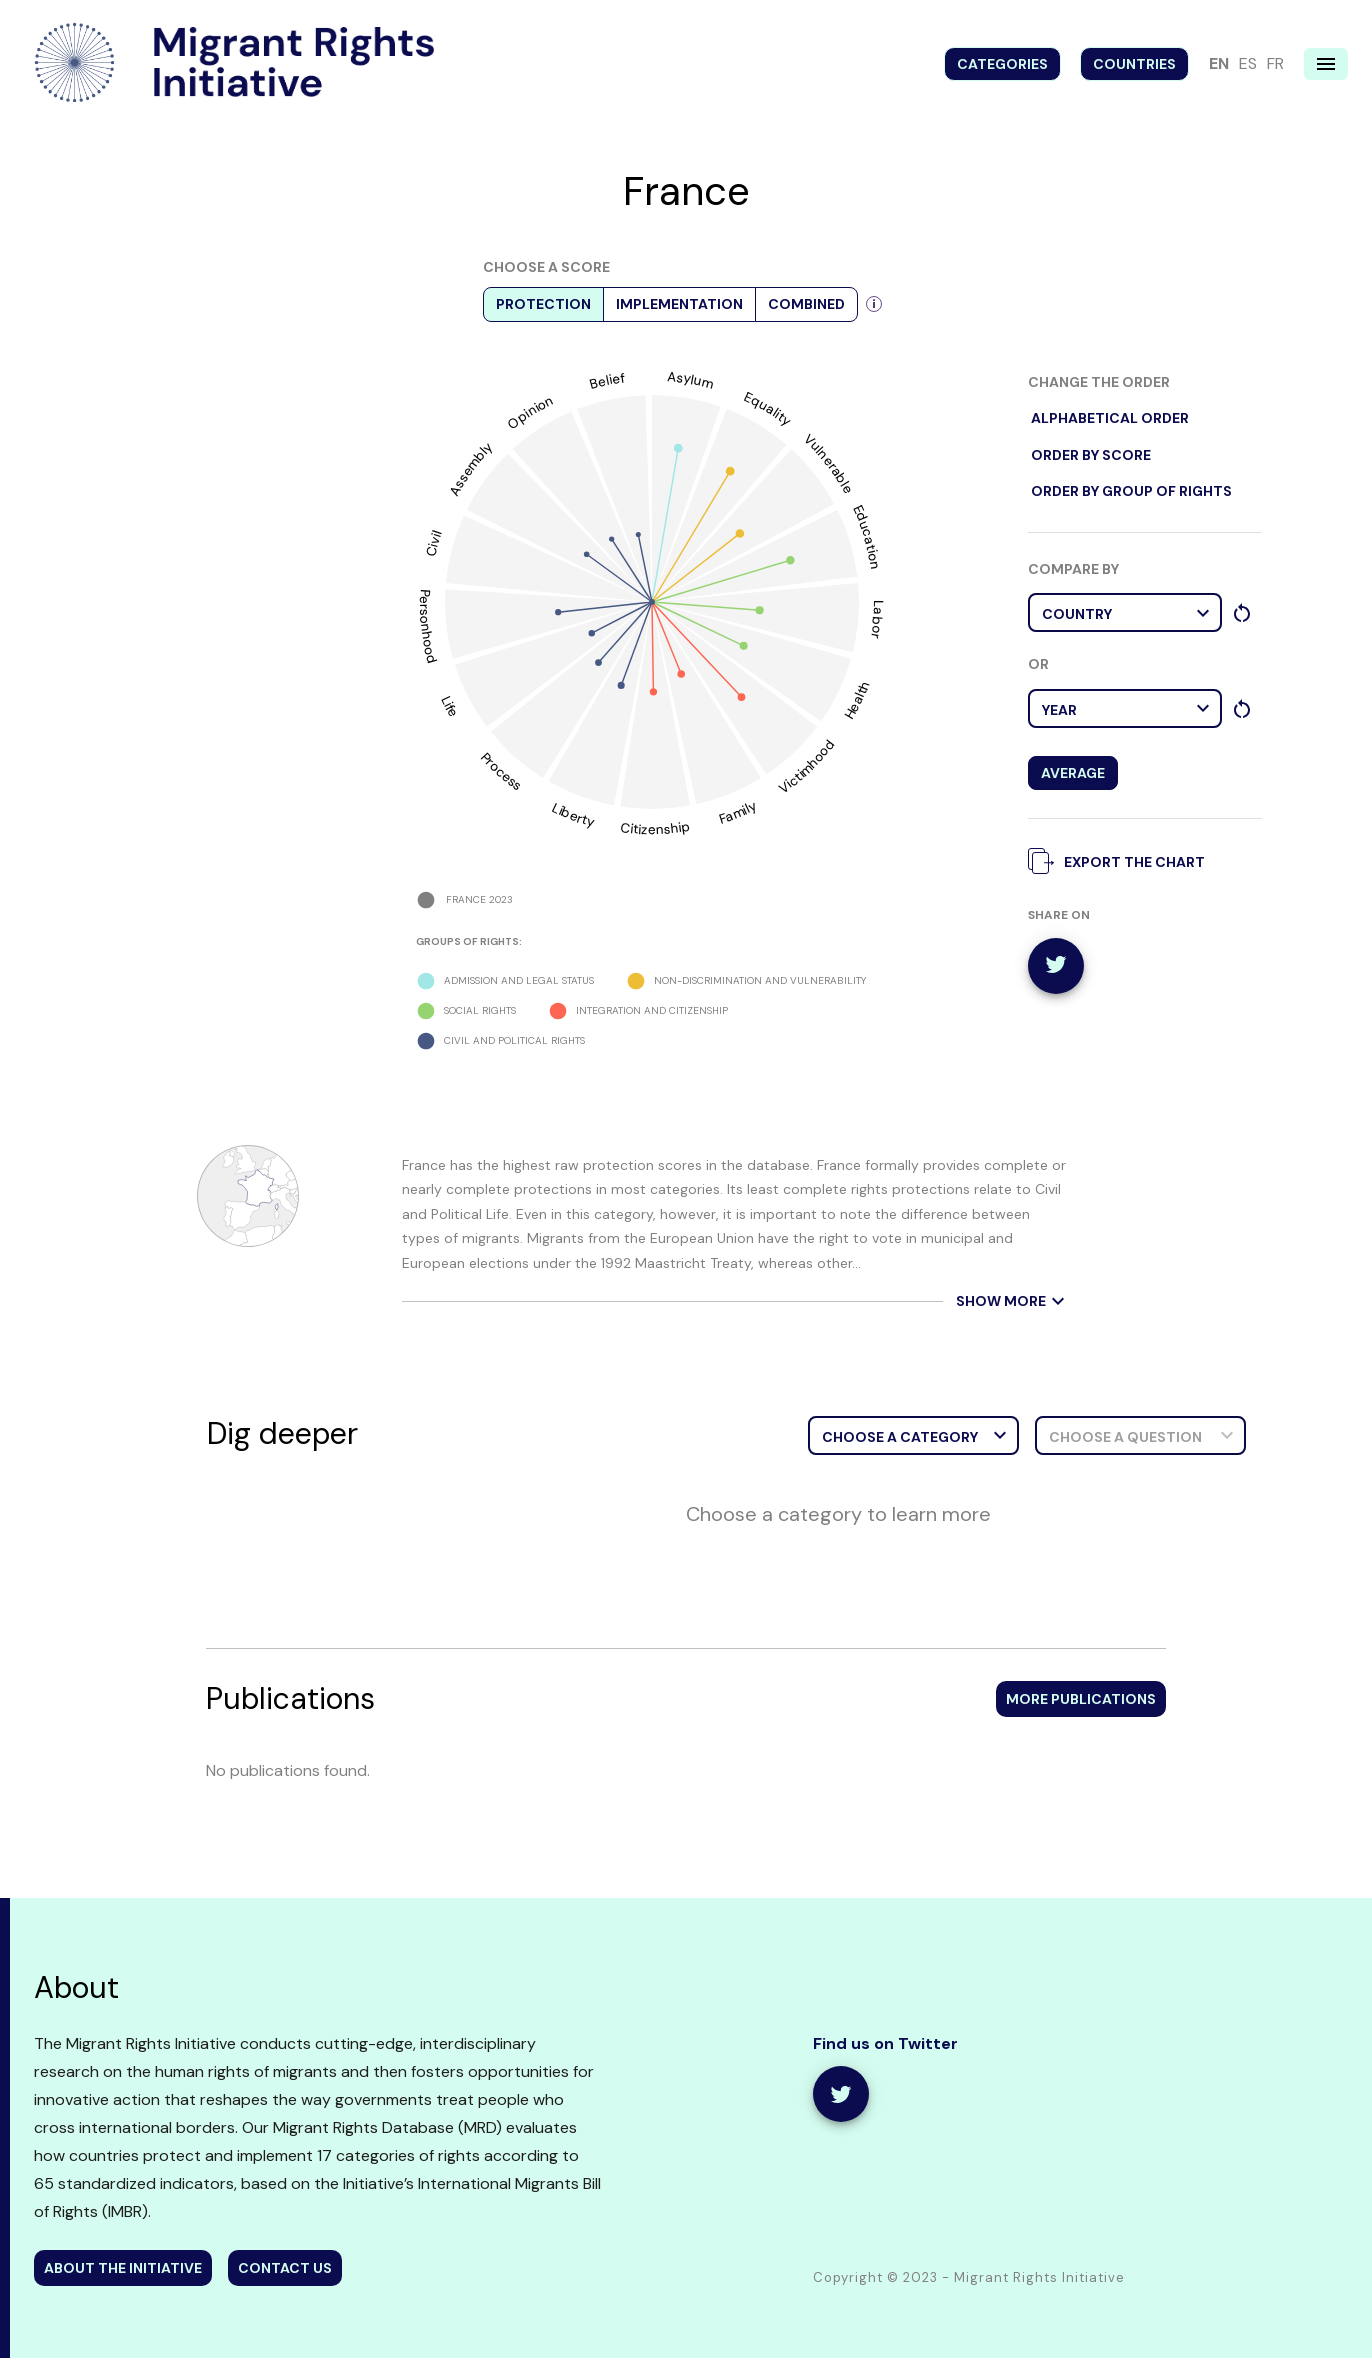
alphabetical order (1110, 418)
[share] (841, 2094)
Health (856, 700)
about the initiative (123, 2268)
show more (1013, 1301)
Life (449, 706)
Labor (877, 619)
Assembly (470, 469)
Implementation (679, 304)
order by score (1091, 455)
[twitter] (1056, 966)
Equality (768, 408)
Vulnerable (829, 463)
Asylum (691, 380)
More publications (1081, 1699)
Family (738, 812)
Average (1073, 773)
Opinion (530, 412)
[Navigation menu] (1326, 64)
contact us (285, 2268)
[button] (1125, 612)
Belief (606, 381)
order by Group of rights (1131, 491)
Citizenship (656, 827)
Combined (806, 304)
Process (502, 771)
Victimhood (806, 766)
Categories (1002, 64)
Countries (1134, 64)
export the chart (1121, 860)
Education (866, 535)
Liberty (572, 814)
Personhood (428, 626)
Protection (543, 304)
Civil (433, 543)
